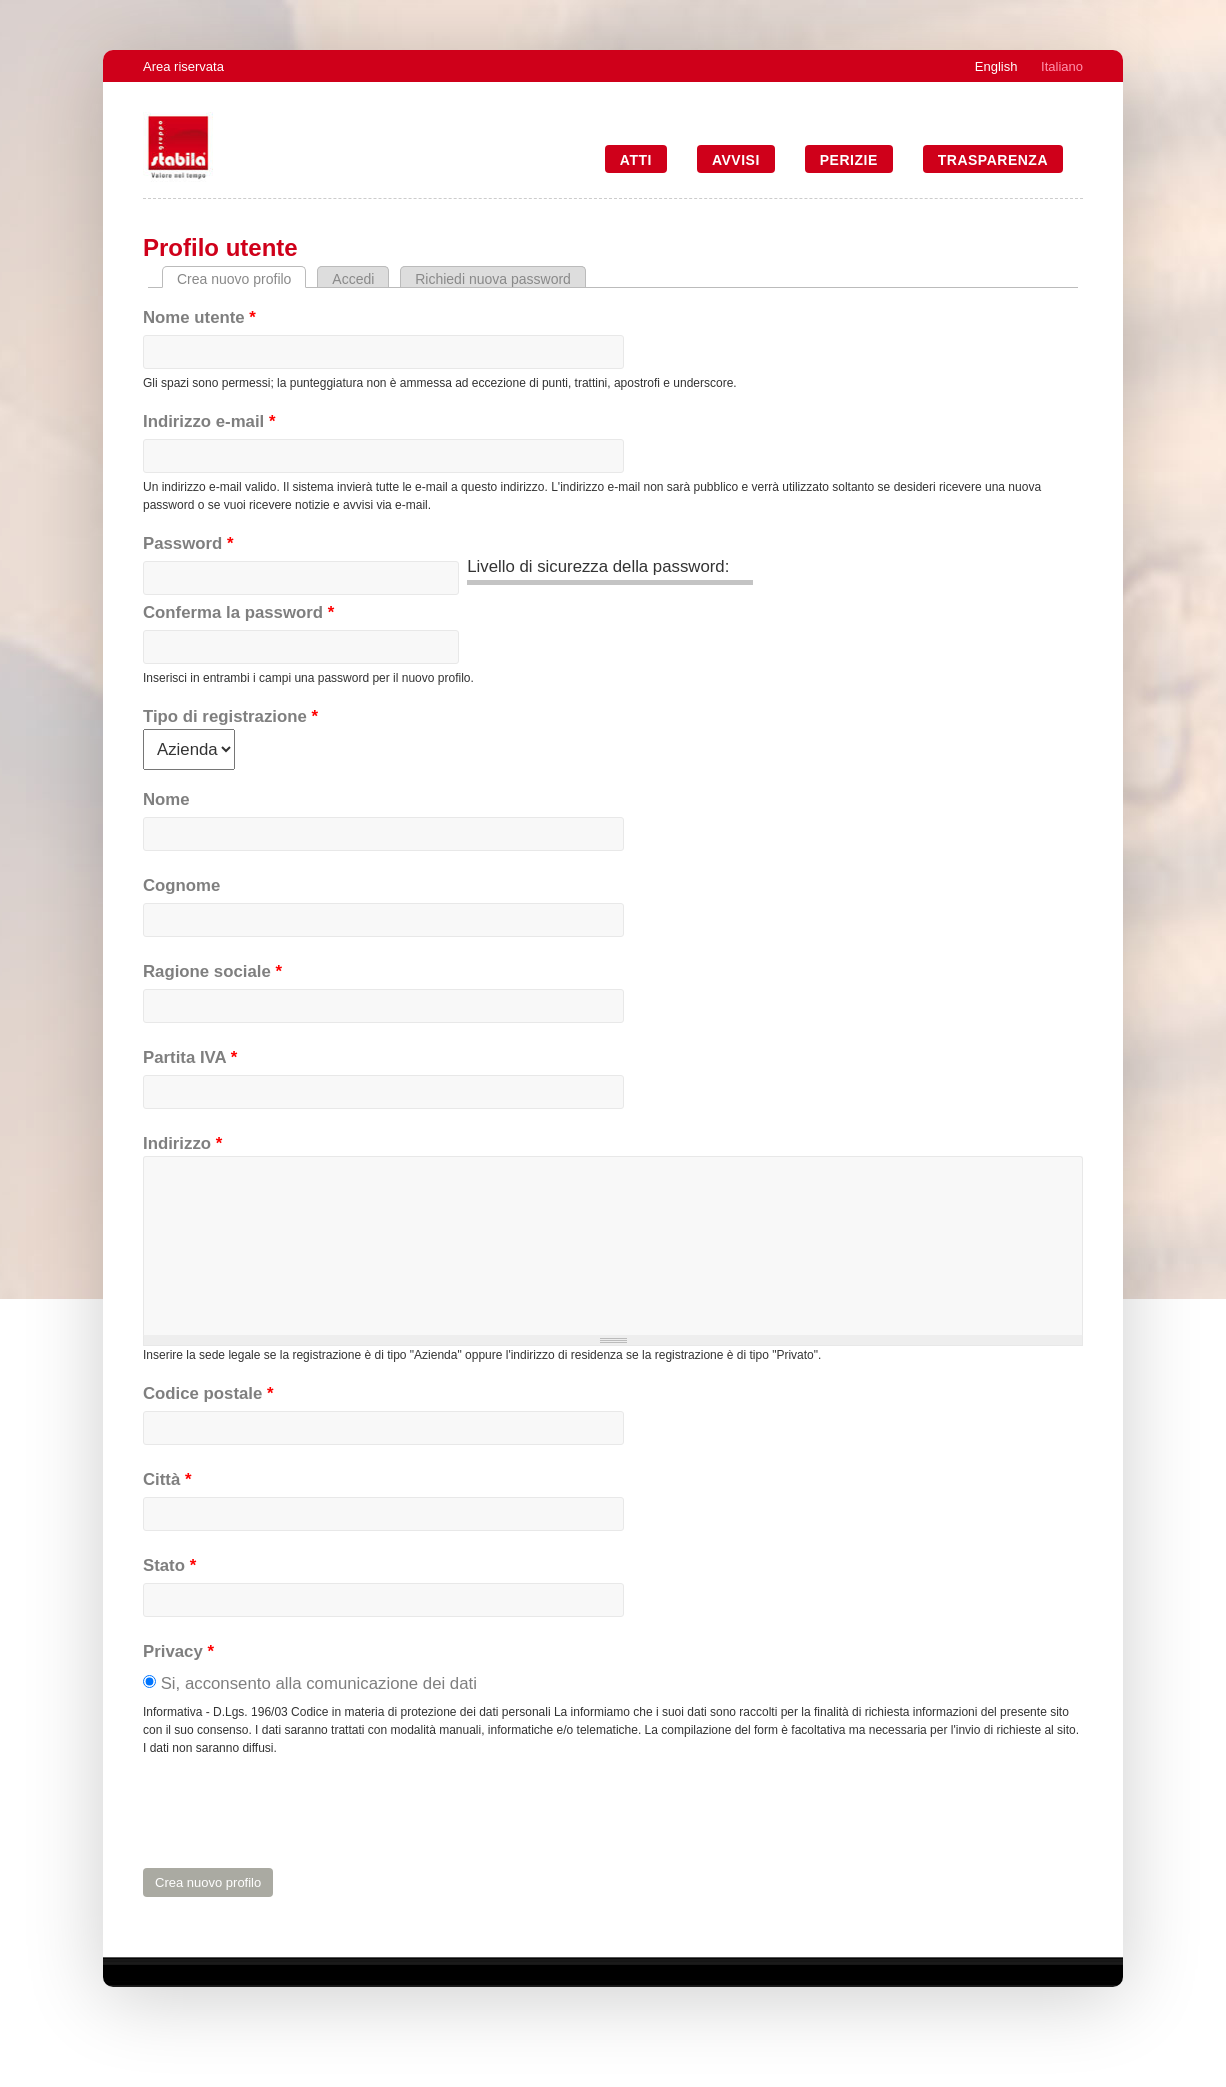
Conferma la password (238, 612)
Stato (169, 1565)
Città (167, 1479)
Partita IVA (190, 1057)
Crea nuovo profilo (241, 279)
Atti (636, 160)
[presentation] (295, 1812)
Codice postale (208, 1393)
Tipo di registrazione (230, 716)
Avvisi (736, 160)
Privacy (178, 1651)
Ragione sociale (212, 971)
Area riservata (183, 66)
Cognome (181, 885)
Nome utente (199, 317)
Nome (166, 799)
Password (188, 543)
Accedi (353, 279)
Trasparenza (993, 160)
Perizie (849, 160)
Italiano (1062, 66)
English (996, 66)
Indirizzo (182, 1143)
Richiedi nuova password (493, 279)
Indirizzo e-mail (209, 421)
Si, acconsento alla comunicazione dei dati (319, 1683)
